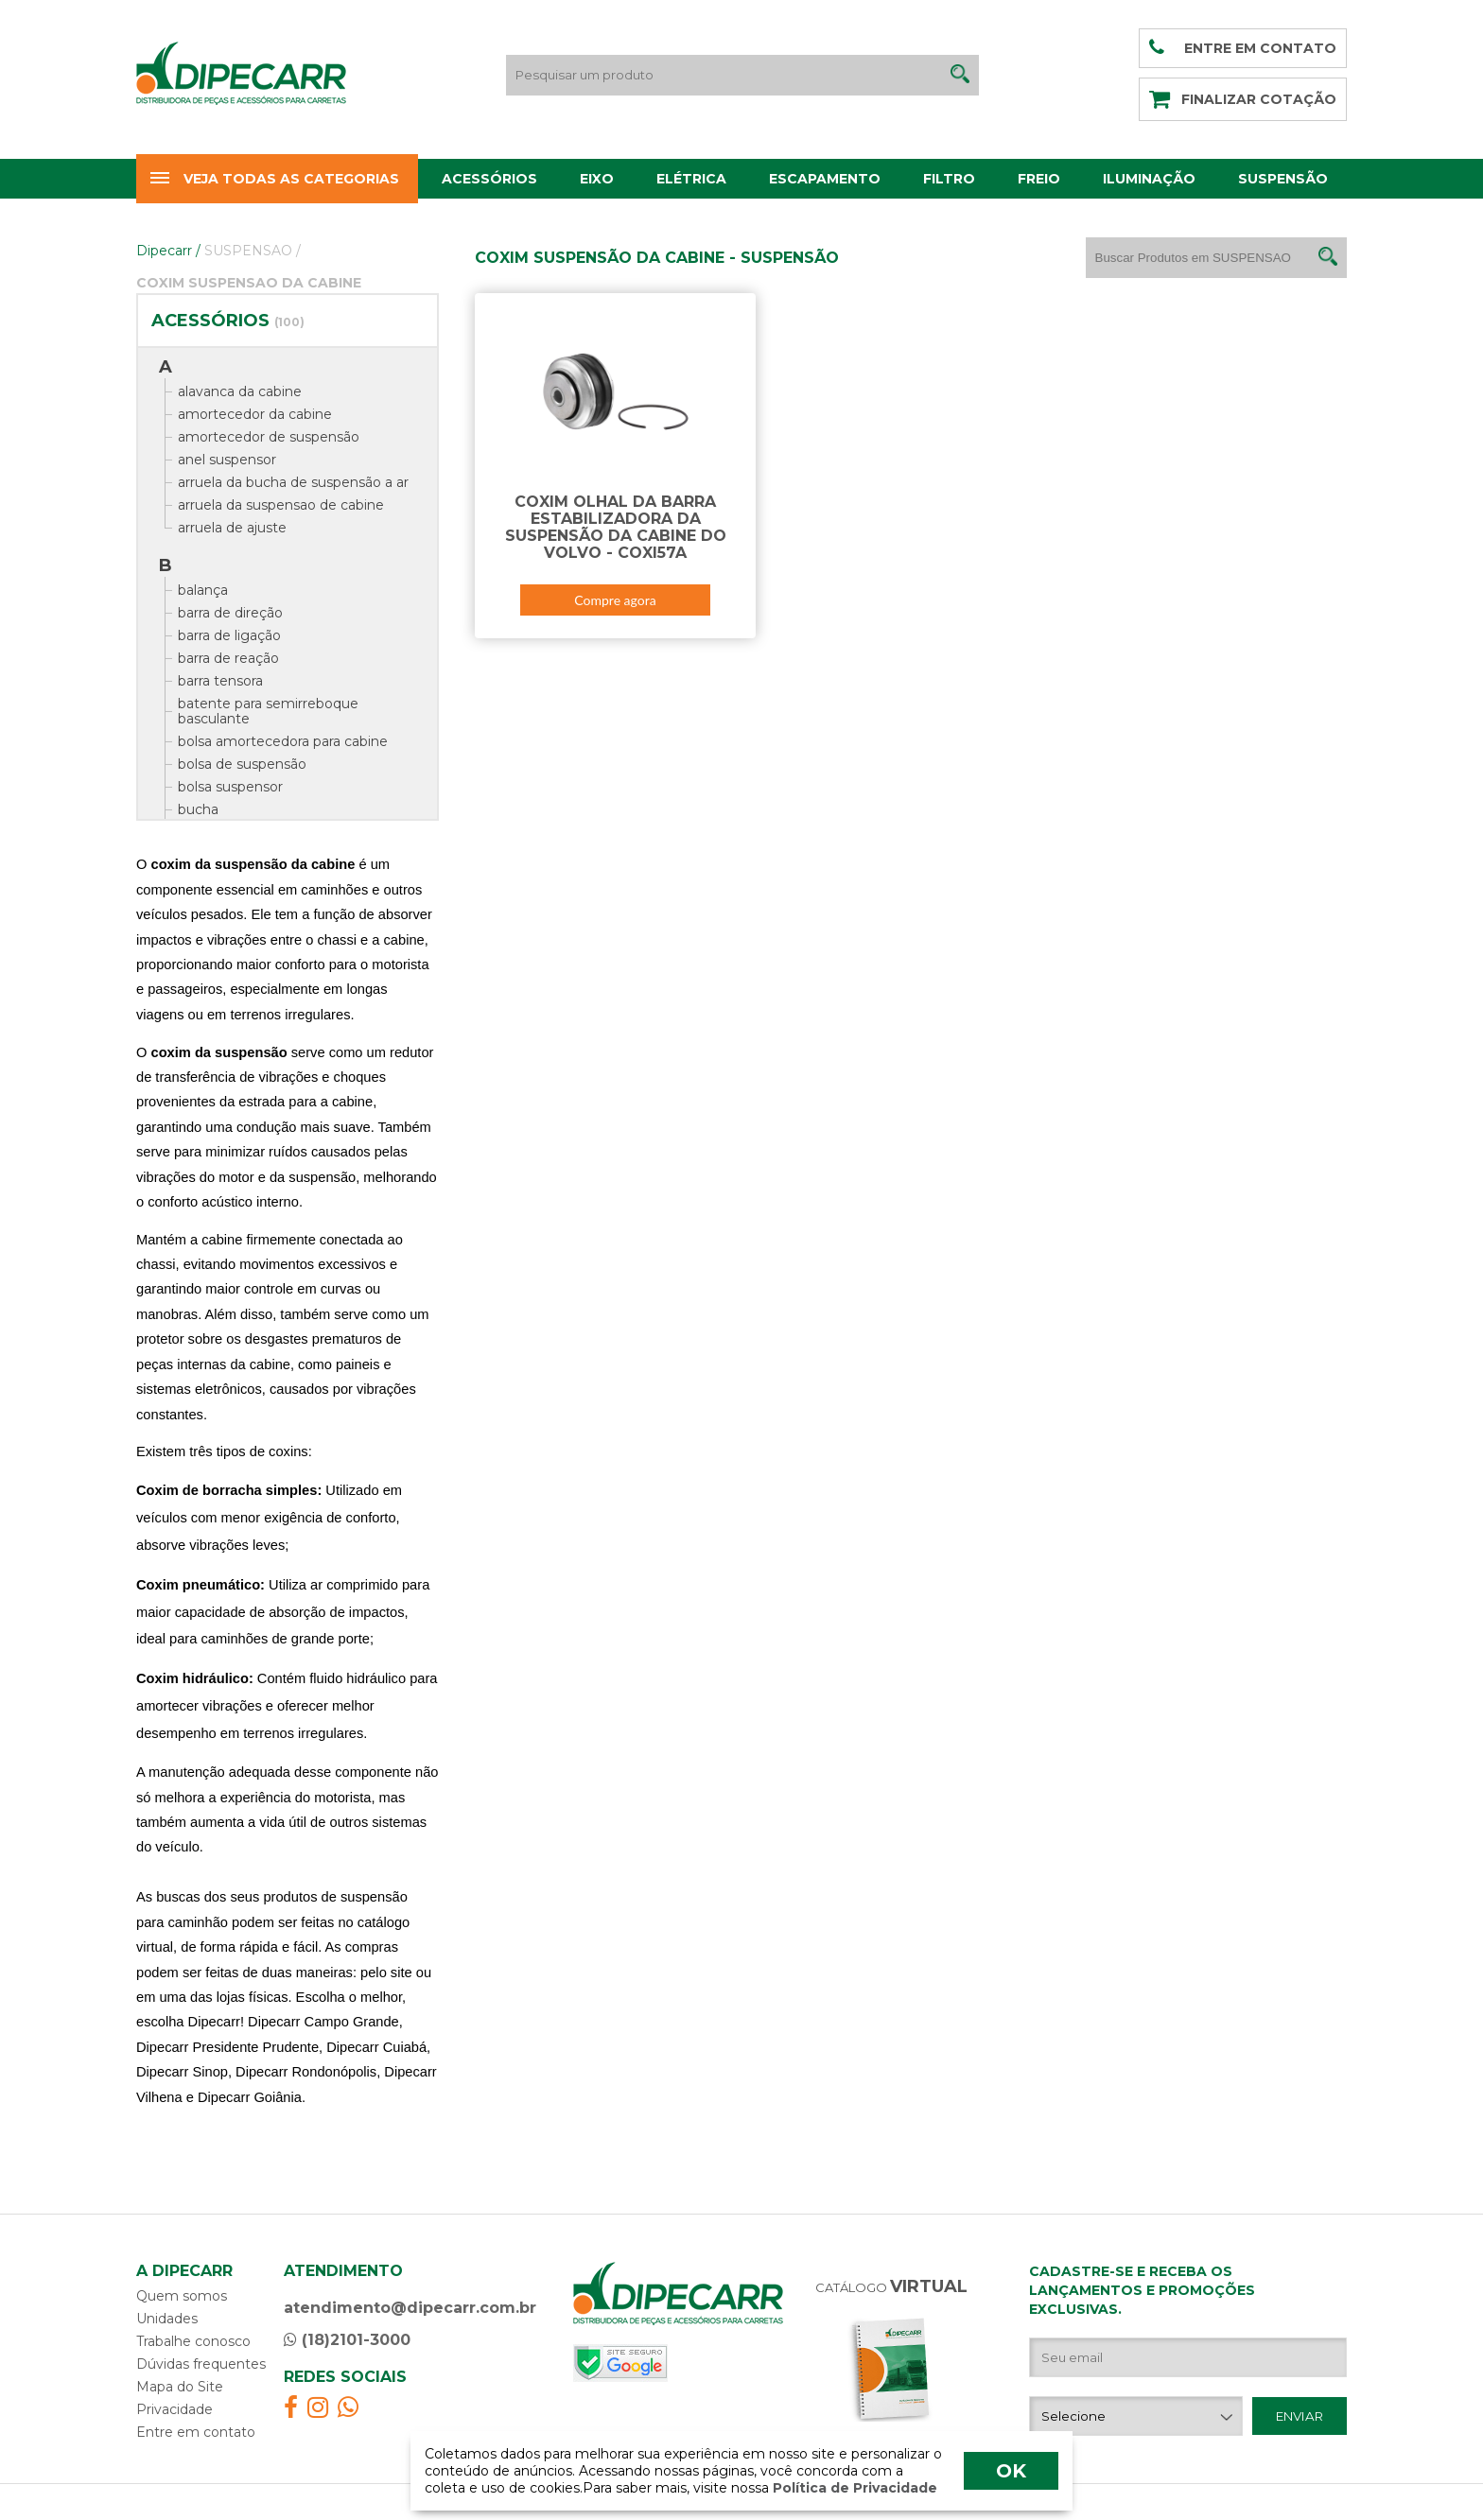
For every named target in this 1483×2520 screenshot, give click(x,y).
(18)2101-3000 (347, 2340)
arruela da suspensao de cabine (281, 505)
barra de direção (230, 612)
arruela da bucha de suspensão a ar (293, 482)
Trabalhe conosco (193, 2341)
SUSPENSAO (252, 250)
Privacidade (174, 2409)
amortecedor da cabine (255, 414)
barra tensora (220, 680)
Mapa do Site (179, 2386)
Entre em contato (195, 2432)
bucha (198, 809)
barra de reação (228, 658)
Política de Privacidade (853, 2487)
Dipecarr (168, 250)
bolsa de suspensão (242, 764)
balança (203, 590)
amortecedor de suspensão (268, 436)
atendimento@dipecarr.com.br (410, 2308)
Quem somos (181, 2295)
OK (1011, 2470)
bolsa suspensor (230, 786)
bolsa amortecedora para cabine (283, 741)
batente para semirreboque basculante (268, 711)
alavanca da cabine (240, 391)
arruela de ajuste (232, 527)
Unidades (167, 2318)
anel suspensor (227, 459)
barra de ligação (229, 635)
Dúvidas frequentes (201, 2363)
